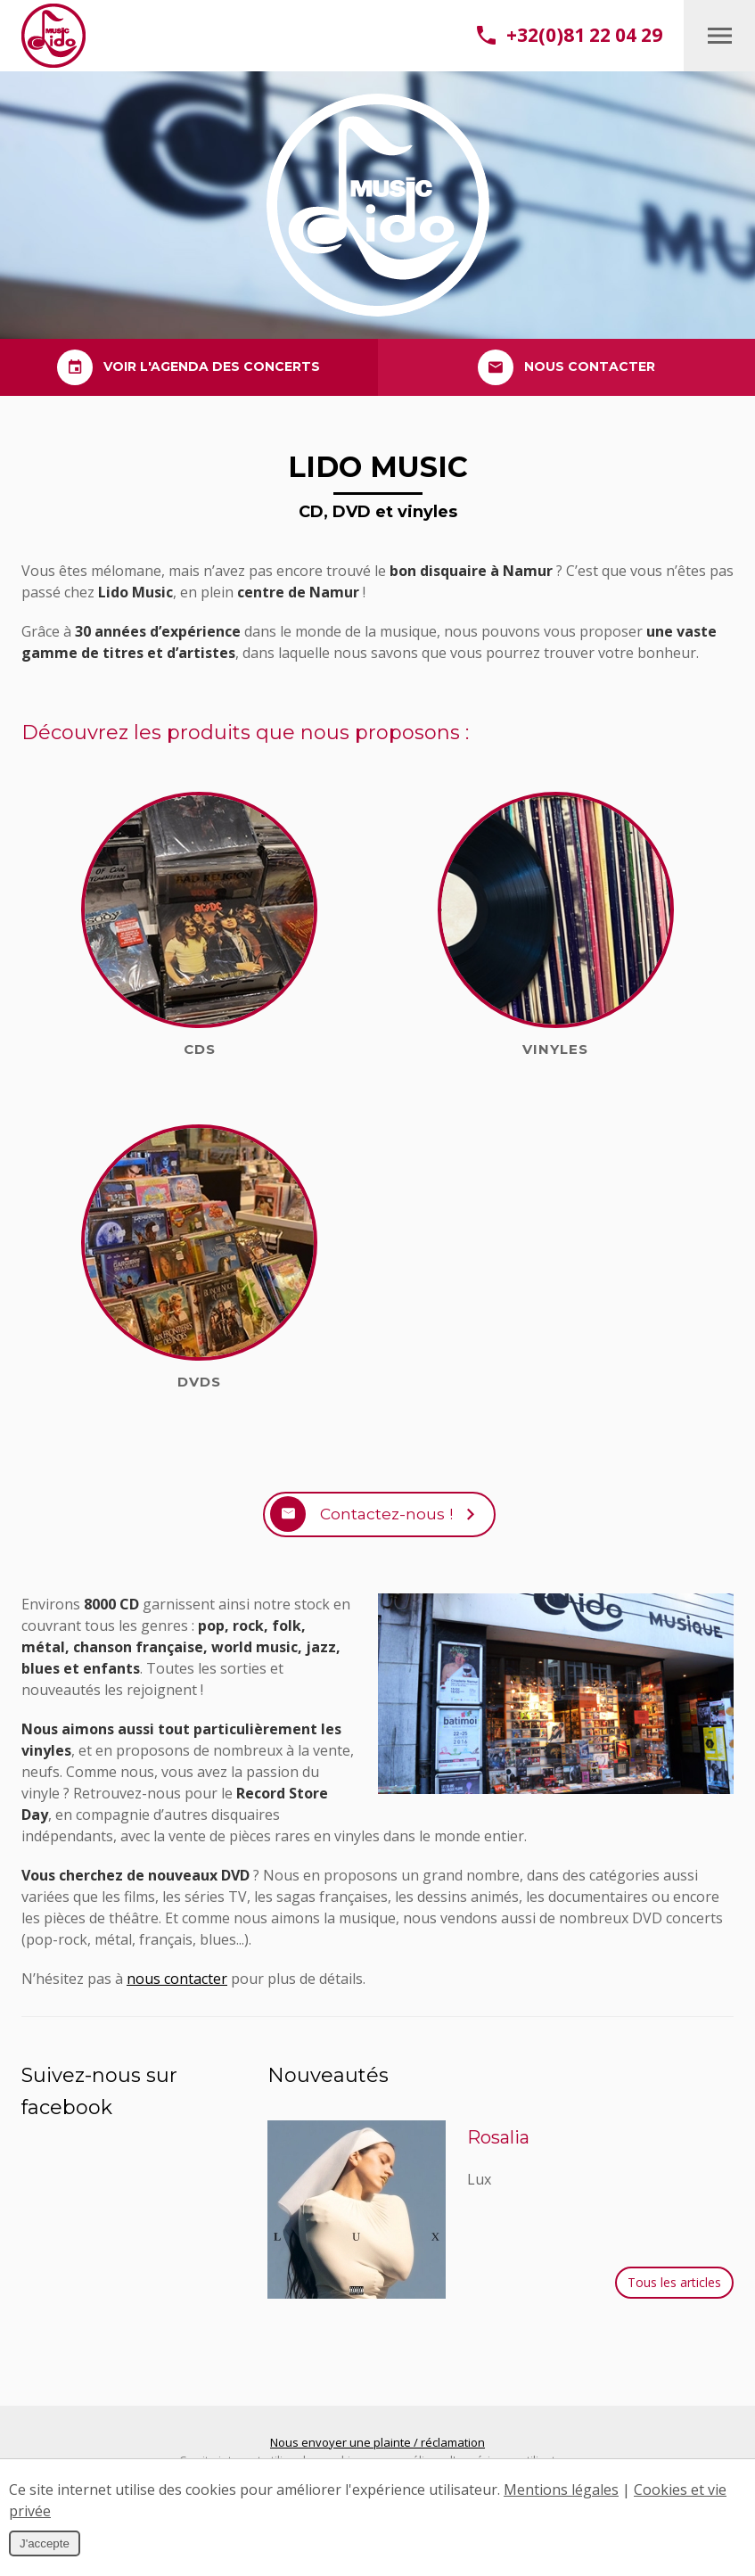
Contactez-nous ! (385, 1518)
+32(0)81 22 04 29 (569, 34)
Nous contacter (566, 367)
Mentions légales (561, 2489)
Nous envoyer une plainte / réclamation (377, 2451)
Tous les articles (674, 2291)
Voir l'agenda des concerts (188, 367)
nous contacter (177, 1987)
